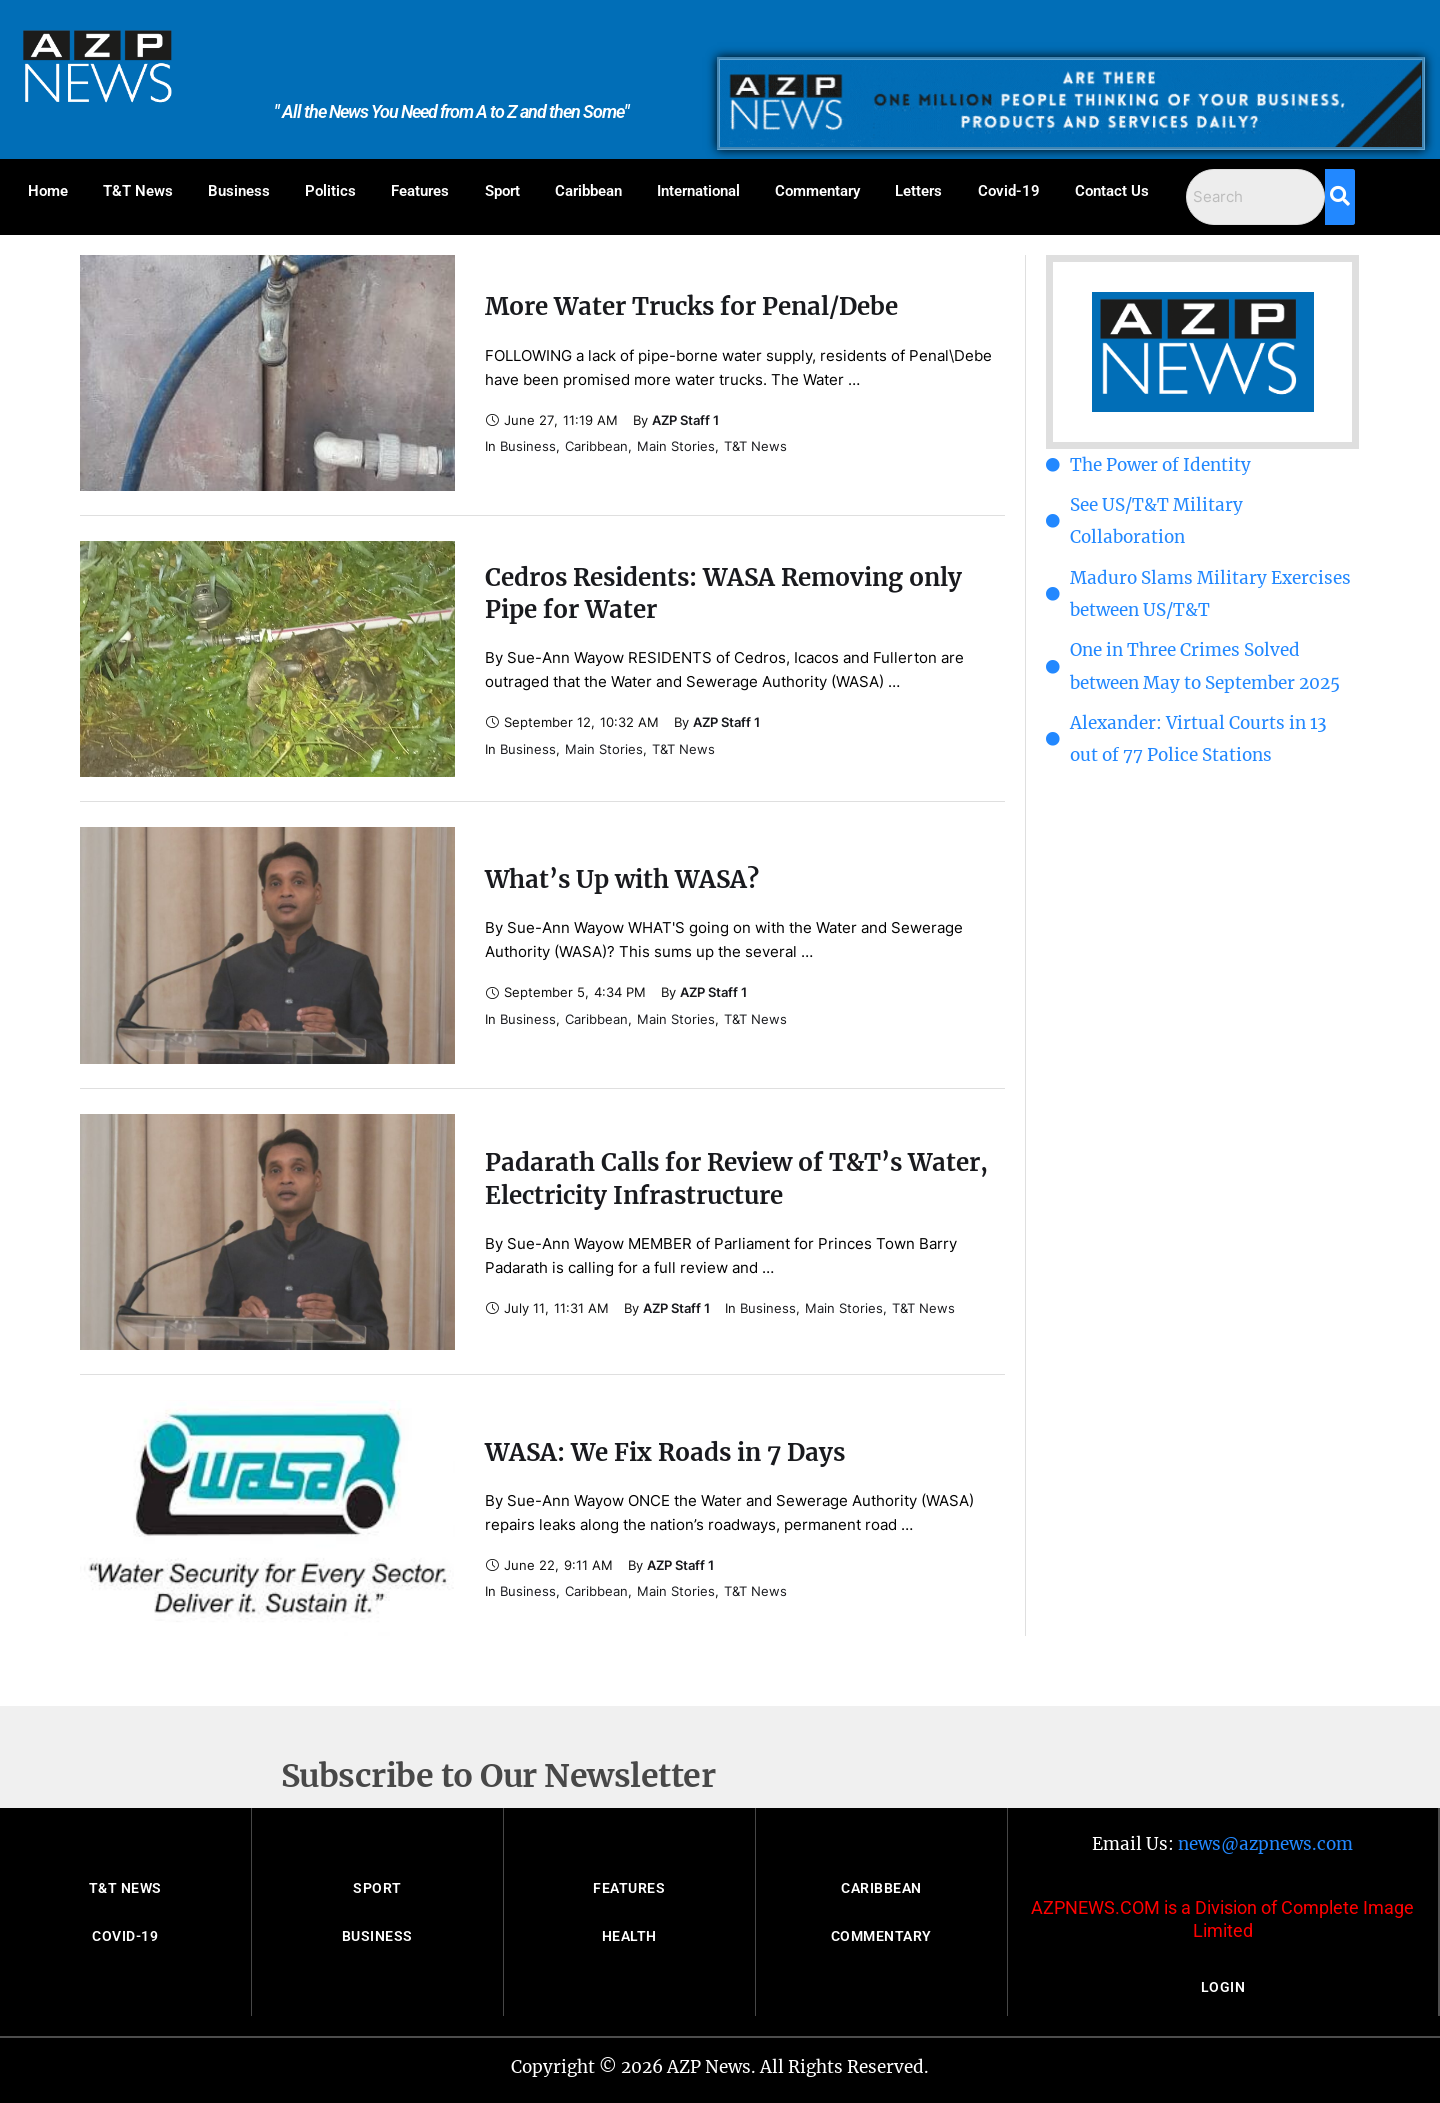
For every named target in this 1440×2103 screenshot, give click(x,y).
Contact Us (1112, 191)
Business (239, 191)
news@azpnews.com (1265, 1844)
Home (48, 191)
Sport (502, 191)
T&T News (138, 191)
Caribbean (588, 191)
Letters (918, 191)
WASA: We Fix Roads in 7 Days (665, 1452)
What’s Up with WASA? (622, 879)
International (698, 191)
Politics (330, 191)
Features (420, 191)
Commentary (817, 191)
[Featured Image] (267, 373)
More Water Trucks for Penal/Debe (691, 306)
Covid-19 (1009, 191)
